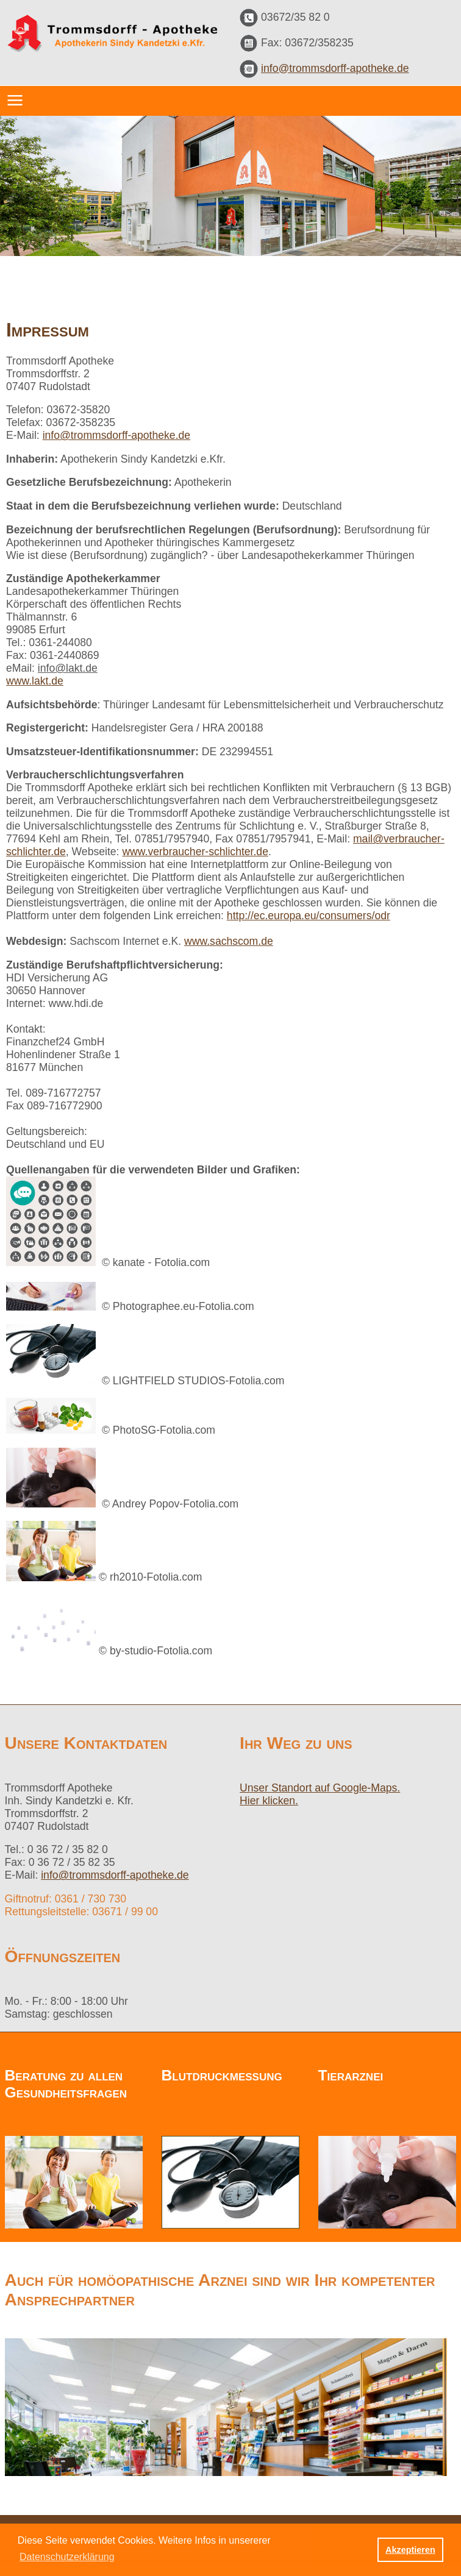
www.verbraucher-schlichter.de (195, 851)
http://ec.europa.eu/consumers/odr (308, 915)
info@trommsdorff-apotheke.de (335, 68)
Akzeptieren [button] (410, 2550)
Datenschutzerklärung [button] (67, 2557)
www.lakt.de (34, 681)
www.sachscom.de (228, 941)
